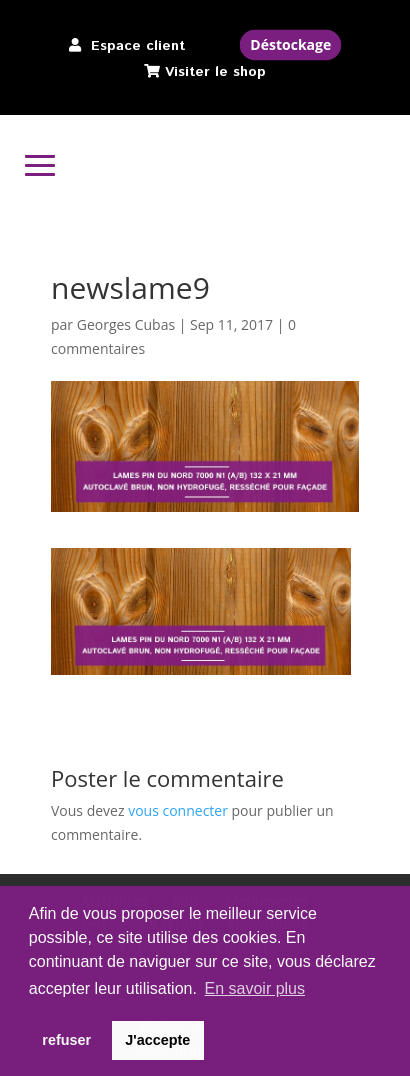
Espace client (138, 46)
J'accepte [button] (157, 1040)
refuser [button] (66, 1040)
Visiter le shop (215, 72)
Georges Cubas (126, 324)
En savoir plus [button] (255, 988)
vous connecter (178, 810)
